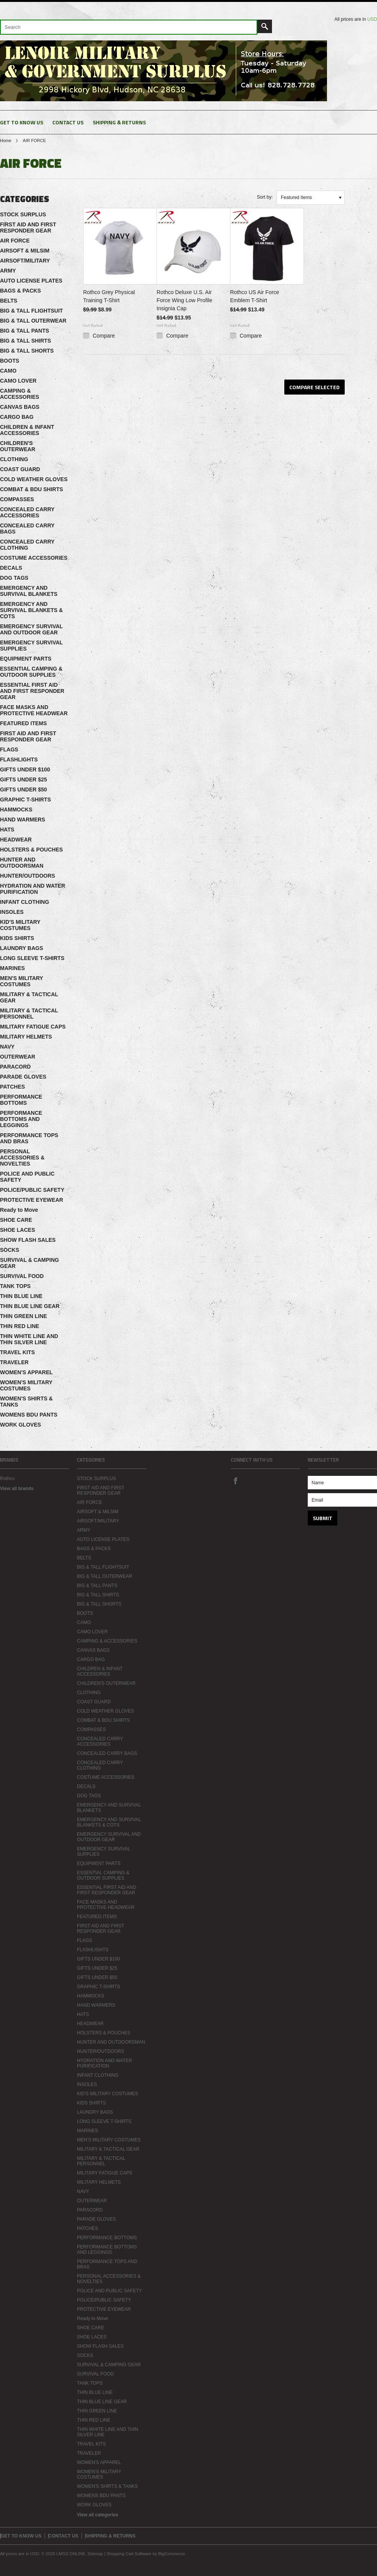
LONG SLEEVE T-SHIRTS (32, 958)
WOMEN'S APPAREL (26, 1372)
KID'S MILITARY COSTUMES (20, 925)
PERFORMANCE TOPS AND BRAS (29, 1138)
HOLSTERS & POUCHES (31, 849)
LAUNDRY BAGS (21, 948)
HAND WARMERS (22, 819)
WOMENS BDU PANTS (28, 1415)
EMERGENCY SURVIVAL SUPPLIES (31, 645)
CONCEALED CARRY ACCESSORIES (27, 512)
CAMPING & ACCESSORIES (19, 394)
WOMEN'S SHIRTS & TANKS (26, 1401)
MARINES (12, 968)
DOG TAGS (14, 578)
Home (5, 140)
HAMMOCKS (16, 809)
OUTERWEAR (17, 1057)
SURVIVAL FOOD (22, 1276)
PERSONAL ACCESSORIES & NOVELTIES (22, 1157)
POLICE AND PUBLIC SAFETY (27, 1177)
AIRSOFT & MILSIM (24, 251)
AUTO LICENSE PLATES (31, 281)
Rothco (7, 1478)
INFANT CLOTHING (24, 902)
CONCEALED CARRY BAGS (27, 528)
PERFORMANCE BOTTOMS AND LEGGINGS (21, 1119)
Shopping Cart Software (129, 2553)
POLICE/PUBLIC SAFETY (32, 1190)
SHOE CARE (16, 1220)
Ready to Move (19, 1210)
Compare (104, 336)
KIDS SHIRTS (17, 938)
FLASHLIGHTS (19, 759)
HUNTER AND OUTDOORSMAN (21, 862)
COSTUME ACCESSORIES (33, 558)
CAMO (8, 371)
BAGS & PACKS (20, 291)
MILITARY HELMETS (26, 1037)
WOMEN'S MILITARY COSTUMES (26, 1385)
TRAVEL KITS (17, 1352)
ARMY (8, 271)
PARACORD (15, 1067)
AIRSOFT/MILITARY (25, 261)
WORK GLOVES (20, 1425)
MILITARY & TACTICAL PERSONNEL (29, 1013)
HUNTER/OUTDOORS (27, 876)
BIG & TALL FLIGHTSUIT (31, 311)
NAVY (7, 1047)
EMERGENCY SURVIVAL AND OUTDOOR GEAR (31, 629)
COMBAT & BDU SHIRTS (31, 489)
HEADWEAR (16, 839)
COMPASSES (17, 499)
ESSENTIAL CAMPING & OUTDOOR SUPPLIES (31, 672)
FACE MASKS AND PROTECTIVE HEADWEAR (34, 710)
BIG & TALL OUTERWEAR (33, 321)
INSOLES (11, 912)
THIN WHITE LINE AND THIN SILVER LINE (29, 1339)
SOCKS (9, 1250)
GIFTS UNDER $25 (23, 779)
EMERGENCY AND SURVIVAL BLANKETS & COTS (31, 610)
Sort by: (265, 197)
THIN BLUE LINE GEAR (30, 1306)
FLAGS (9, 749)
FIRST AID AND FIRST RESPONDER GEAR (28, 227)
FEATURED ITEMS (23, 723)
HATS (7, 829)
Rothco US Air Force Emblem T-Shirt (254, 296)
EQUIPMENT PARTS (26, 659)
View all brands (16, 1488)
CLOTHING (14, 459)
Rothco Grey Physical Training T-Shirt (109, 296)
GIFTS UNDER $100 (25, 769)
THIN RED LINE (19, 1326)
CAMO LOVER (18, 381)
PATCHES (12, 1087)
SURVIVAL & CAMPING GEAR (29, 1263)
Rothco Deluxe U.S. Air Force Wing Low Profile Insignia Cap (184, 300)
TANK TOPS (15, 1286)
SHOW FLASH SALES (28, 1240)
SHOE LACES (17, 1230)
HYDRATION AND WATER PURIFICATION (32, 889)
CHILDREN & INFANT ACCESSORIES (27, 430)
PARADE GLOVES (23, 1077)
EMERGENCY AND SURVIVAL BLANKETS (28, 591)
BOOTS (9, 361)
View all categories (97, 2514)
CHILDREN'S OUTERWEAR (17, 446)
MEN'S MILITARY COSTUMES (21, 981)
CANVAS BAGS (19, 407)
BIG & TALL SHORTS (26, 351)
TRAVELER (14, 1362)
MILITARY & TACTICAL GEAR (29, 997)
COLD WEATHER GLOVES (34, 479)
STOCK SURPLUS (23, 214)
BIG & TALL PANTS (24, 331)
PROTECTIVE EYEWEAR (31, 1200)
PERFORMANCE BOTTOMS (21, 1100)
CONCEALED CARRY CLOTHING (27, 545)
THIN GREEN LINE (23, 1316)
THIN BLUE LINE (21, 1296)
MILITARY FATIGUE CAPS (33, 1027)
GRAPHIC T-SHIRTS (25, 799)
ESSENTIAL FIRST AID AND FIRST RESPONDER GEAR (32, 691)
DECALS (11, 568)
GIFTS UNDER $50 (23, 789)
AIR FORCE (15, 241)
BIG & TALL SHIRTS (25, 341)
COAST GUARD (20, 469)
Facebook (235, 1480)
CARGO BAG (16, 417)
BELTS (8, 301)
